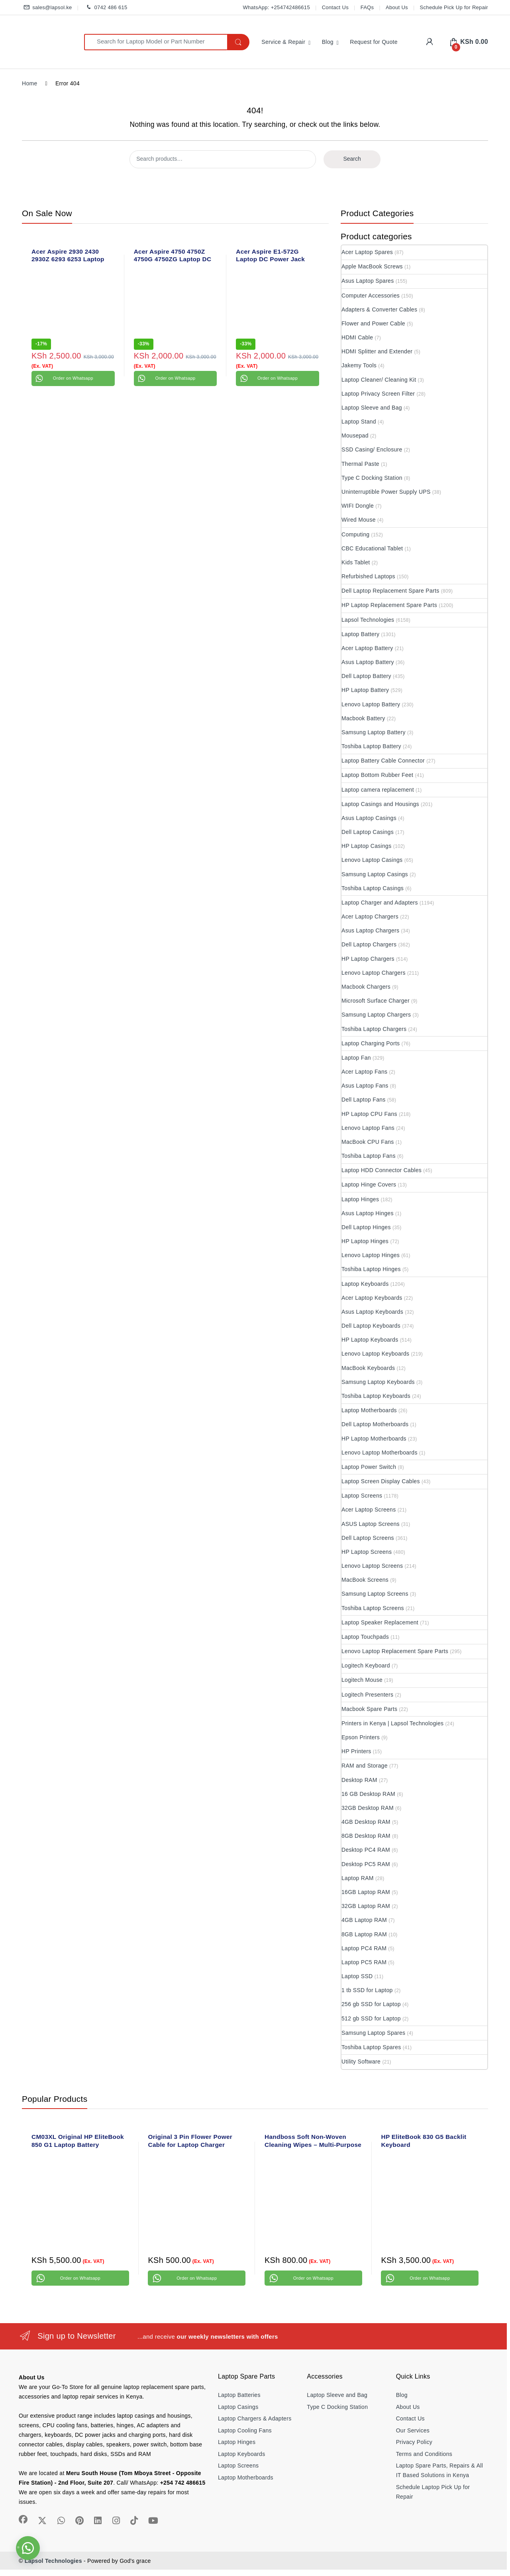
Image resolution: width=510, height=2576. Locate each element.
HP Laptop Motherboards (373, 1438)
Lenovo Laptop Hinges (370, 1255)
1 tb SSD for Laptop (367, 1990)
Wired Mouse (358, 519)
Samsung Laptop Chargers (376, 1014)
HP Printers (356, 1751)
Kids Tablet (355, 562)
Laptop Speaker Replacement (379, 1622)
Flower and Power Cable (373, 323)
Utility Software (361, 2061)
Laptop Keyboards (364, 1284)
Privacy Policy (414, 2442)
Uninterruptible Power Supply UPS (386, 492)
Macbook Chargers (365, 986)
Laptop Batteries (239, 2395)
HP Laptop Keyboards (369, 1339)
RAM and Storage (364, 1765)
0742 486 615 (105, 7)
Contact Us (335, 7)
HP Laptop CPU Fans (369, 1114)
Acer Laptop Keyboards (371, 1298)
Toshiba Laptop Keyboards (375, 1396)
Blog (327, 42)
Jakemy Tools (359, 365)
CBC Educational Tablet (372, 548)
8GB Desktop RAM (365, 1836)
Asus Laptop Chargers (370, 930)
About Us (397, 7)
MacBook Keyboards (368, 1368)
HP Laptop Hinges (364, 1241)
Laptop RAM (357, 1878)
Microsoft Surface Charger (375, 1000)
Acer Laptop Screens (368, 1509)
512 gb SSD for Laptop (371, 2018)
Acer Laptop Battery (367, 648)
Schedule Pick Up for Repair (454, 7)
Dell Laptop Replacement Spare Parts (390, 590)
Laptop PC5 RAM (363, 1962)
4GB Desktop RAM (365, 1822)
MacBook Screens (364, 1580)
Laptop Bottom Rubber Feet (377, 775)
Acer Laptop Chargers (369, 916)
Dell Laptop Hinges (366, 1227)
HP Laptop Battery (365, 690)
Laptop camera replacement (377, 789)
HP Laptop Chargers (367, 959)
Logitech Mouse (361, 1680)
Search (352, 159)
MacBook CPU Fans (367, 1142)
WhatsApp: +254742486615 (276, 7)
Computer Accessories (370, 295)
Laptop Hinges (360, 1199)
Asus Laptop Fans (364, 1085)
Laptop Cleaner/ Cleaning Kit (378, 379)
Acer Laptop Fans (364, 1071)
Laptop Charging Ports (370, 1043)
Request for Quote (374, 42)
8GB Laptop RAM (364, 1934)
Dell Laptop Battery (366, 676)
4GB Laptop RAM (364, 1920)
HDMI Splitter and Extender (376, 351)
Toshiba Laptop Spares (371, 2047)
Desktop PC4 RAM (365, 1850)
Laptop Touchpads (365, 1637)
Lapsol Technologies (367, 620)
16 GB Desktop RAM (368, 1794)
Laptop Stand (358, 421)
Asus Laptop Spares (367, 281)
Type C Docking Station (371, 478)
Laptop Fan (356, 1057)
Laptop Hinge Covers (368, 1184)
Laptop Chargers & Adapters (254, 2418)
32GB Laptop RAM (365, 1906)
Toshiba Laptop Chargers (373, 1029)
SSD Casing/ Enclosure (371, 449)
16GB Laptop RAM (365, 1892)
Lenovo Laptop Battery (370, 704)
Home (29, 83)
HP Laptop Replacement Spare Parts (389, 605)
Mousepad (355, 435)
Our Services (413, 2430)
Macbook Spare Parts (369, 1709)
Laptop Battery (360, 634)
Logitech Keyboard (365, 1665)
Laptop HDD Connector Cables (381, 1170)
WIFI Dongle (357, 506)
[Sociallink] (23, 2519)
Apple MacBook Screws (372, 266)
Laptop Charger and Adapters (379, 902)
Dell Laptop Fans (363, 1099)
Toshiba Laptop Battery (371, 746)
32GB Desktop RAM (367, 1808)
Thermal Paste (360, 464)
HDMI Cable (357, 337)
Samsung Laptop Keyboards (378, 1382)
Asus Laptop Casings (368, 818)
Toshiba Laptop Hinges (371, 1269)
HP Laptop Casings (366, 846)
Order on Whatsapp (73, 378)
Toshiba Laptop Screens (372, 1608)
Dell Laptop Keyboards (370, 1325)
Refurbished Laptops (368, 576)
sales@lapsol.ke (47, 7)
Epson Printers (360, 1737)
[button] (28, 2548)
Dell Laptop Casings (367, 832)
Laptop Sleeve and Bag (371, 407)
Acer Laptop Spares (367, 252)
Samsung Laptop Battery (373, 732)
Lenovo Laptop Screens (372, 1566)
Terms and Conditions (424, 2454)
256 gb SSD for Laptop (371, 2004)
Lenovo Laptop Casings (371, 860)
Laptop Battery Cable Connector (383, 760)
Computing (355, 534)
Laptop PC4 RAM (363, 1948)
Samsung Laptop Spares (373, 2033)
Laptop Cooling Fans (245, 2430)
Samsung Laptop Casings (374, 874)
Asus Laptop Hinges (367, 1213)
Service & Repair (283, 42)
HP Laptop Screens (366, 1552)
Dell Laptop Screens (367, 1538)
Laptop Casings (238, 2407)
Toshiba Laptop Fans (368, 1156)
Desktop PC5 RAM (365, 1864)
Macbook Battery (363, 718)
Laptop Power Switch (368, 1467)
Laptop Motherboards (369, 1410)
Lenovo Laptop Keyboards (375, 1353)
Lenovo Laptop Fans (367, 1128)
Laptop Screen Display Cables (380, 1481)
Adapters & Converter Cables (379, 309)
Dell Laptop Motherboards (374, 1424)
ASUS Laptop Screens (370, 1524)
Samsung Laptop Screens (374, 1594)
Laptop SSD (357, 1976)
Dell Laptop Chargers (368, 944)
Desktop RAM (359, 1780)
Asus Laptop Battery (367, 662)
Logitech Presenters (367, 1694)
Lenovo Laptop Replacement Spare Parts (394, 1651)
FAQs (367, 7)
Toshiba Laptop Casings (372, 888)
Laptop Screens (361, 1495)
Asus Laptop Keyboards (372, 1312)
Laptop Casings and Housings (380, 804)
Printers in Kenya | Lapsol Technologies (392, 1723)
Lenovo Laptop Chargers (373, 973)
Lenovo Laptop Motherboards (379, 1452)
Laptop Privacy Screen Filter (378, 393)
